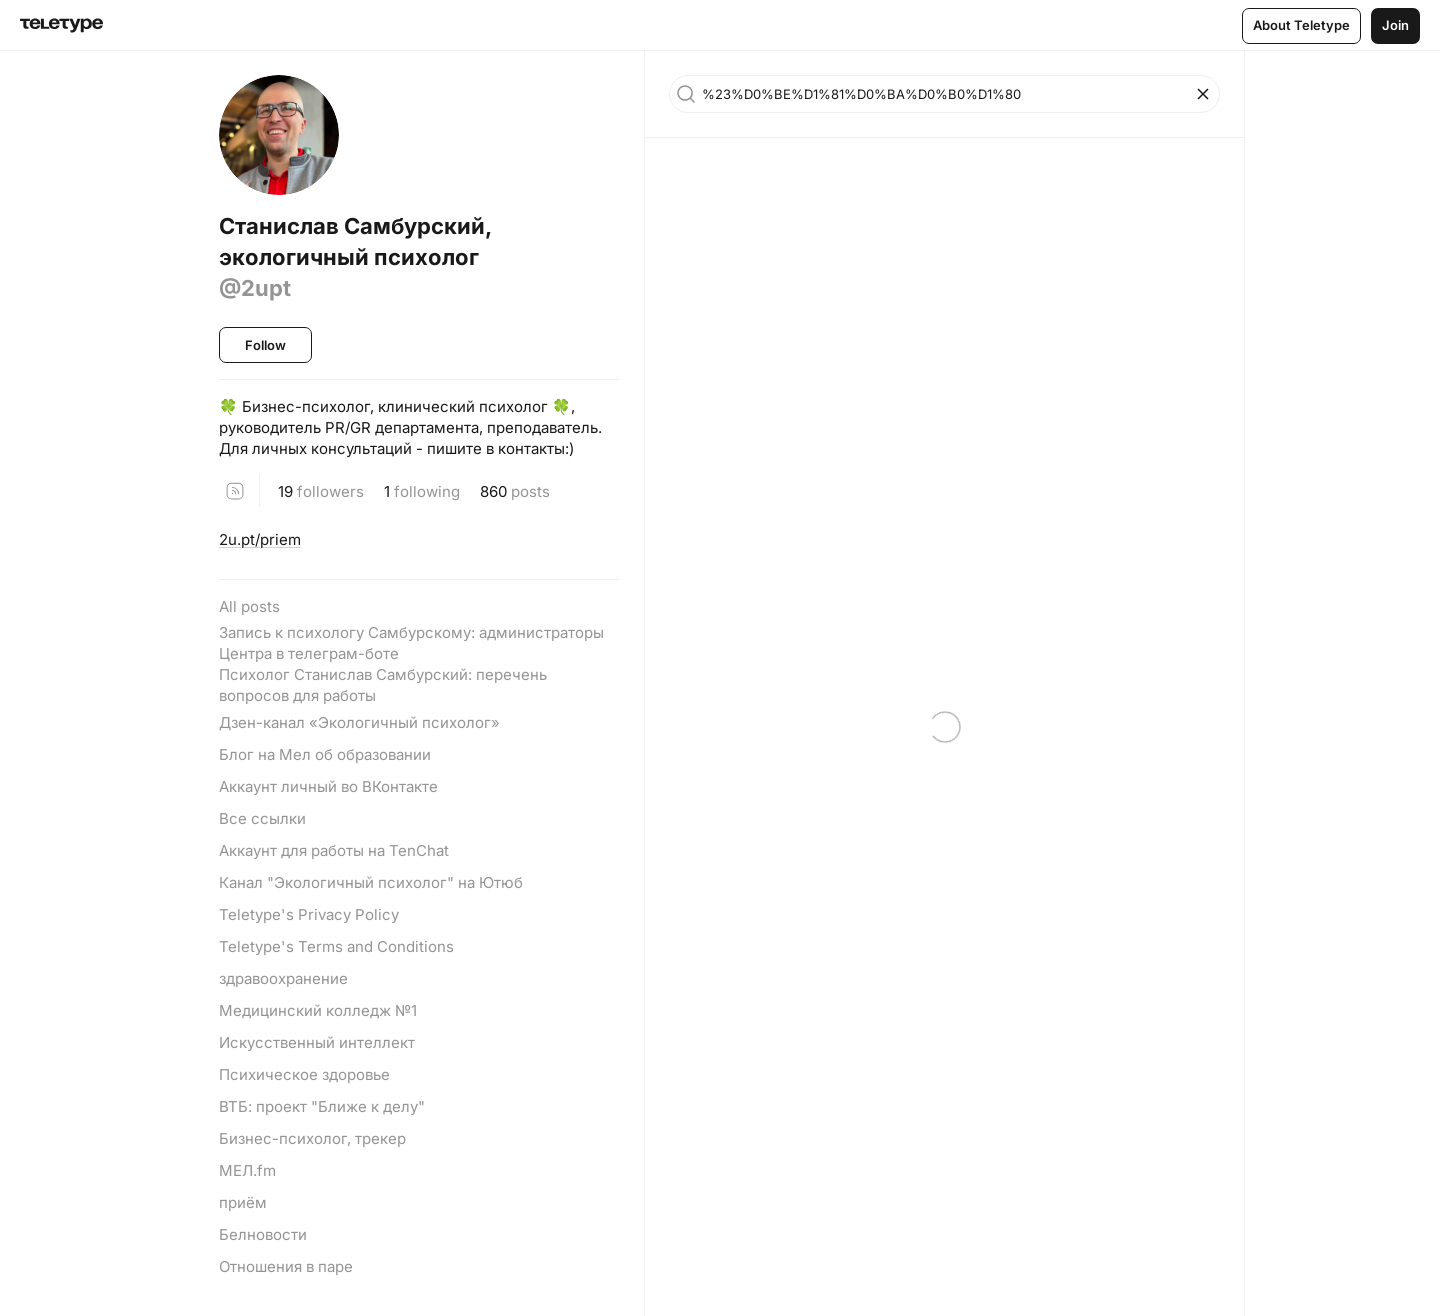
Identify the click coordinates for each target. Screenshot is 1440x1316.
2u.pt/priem (260, 539)
